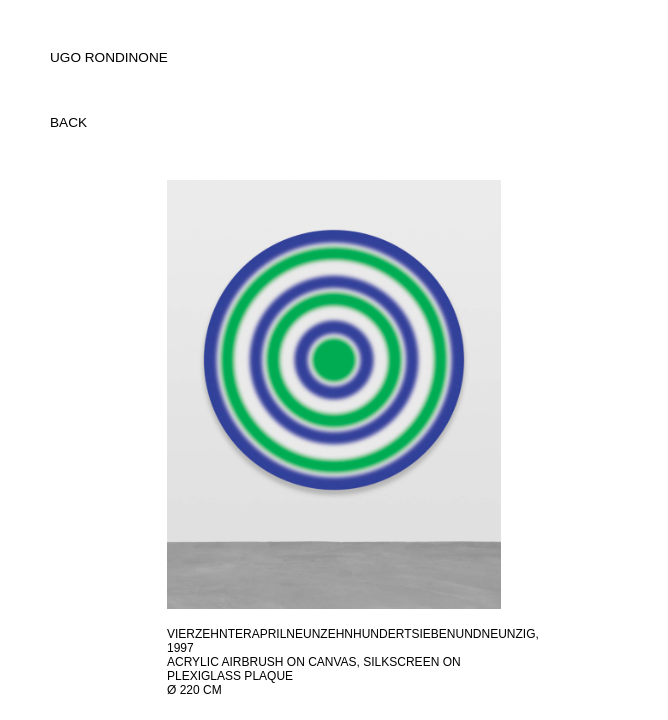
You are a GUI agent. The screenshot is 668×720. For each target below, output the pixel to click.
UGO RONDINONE (109, 57)
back (68, 122)
